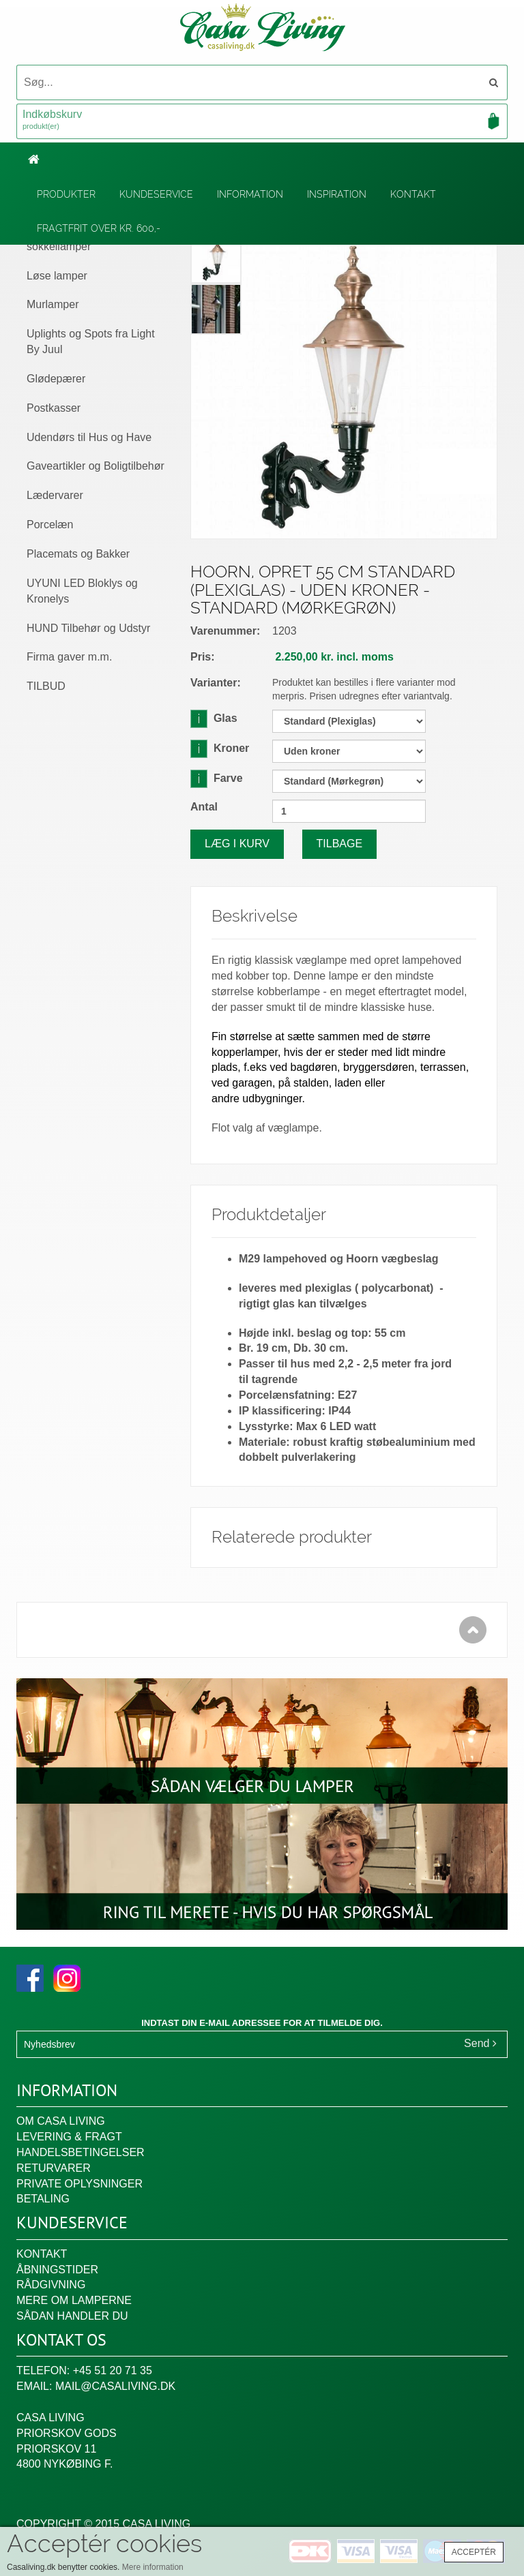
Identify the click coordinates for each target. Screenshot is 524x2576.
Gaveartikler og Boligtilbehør (95, 466)
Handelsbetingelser (80, 2152)
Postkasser (54, 408)
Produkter (66, 194)
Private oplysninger (79, 2183)
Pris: (202, 657)
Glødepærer (56, 378)
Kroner (219, 748)
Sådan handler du (72, 2316)
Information (250, 194)
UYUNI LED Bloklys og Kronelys (82, 591)
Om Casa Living (60, 2121)
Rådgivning (50, 2284)
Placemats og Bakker (78, 554)
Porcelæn (50, 524)
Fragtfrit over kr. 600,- (98, 228)
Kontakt (413, 194)
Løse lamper (57, 276)
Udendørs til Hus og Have (89, 437)
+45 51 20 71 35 (112, 2370)
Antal (204, 807)
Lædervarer (55, 495)
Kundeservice (156, 194)
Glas (213, 718)
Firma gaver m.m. (69, 657)
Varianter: (215, 682)
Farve (216, 778)
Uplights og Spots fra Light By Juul (91, 341)
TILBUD (46, 686)
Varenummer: (225, 631)
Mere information (153, 2567)
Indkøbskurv (262, 120)
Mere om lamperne (74, 2300)
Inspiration (336, 194)
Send (480, 2043)
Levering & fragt (69, 2136)
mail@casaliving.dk (115, 2386)
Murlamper (52, 304)
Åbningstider (57, 2269)
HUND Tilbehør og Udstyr (88, 628)
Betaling (43, 2198)
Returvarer (53, 2168)
